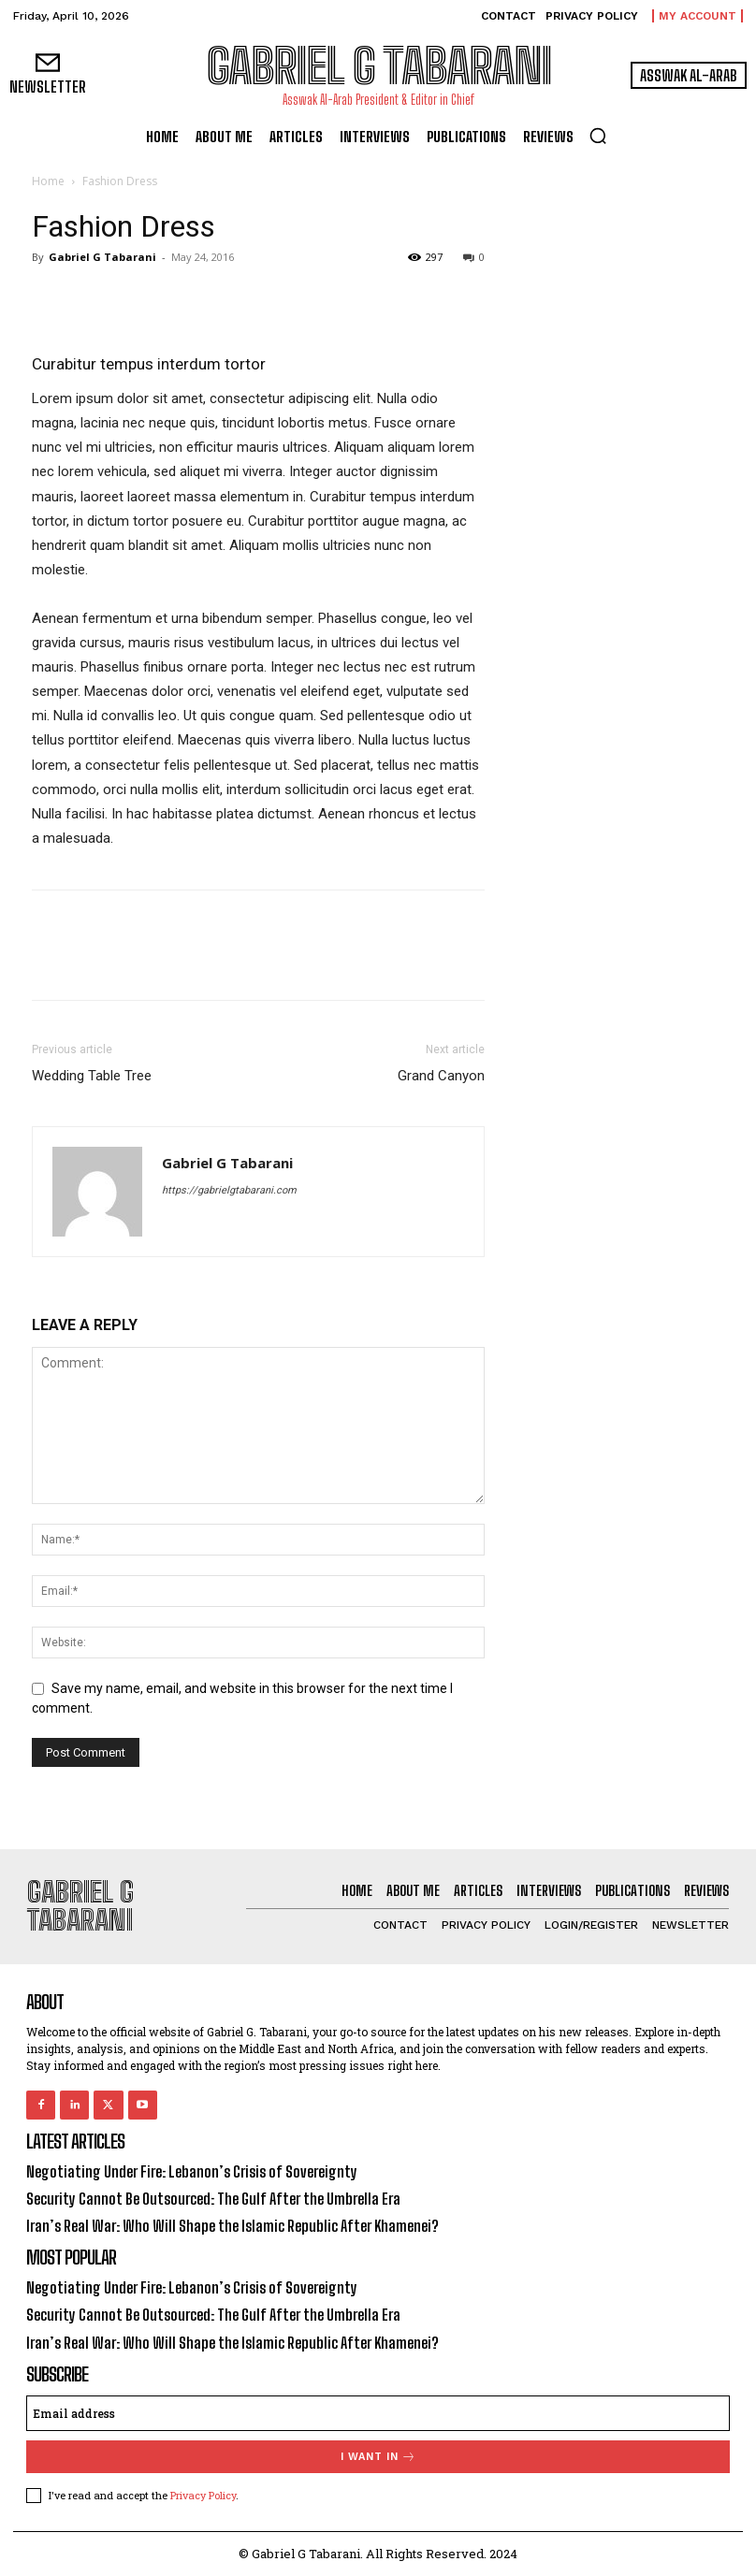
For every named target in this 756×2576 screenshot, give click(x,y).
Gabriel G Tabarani (102, 257)
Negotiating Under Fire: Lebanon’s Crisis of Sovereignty (191, 2171)
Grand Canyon (441, 1075)
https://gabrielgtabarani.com (229, 1190)
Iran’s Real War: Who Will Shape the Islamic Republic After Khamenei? (232, 2226)
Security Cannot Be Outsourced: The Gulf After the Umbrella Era (213, 2198)
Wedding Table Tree (92, 1075)
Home (48, 181)
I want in (378, 2457)
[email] (378, 2413)
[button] (598, 135)
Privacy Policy (203, 2495)
